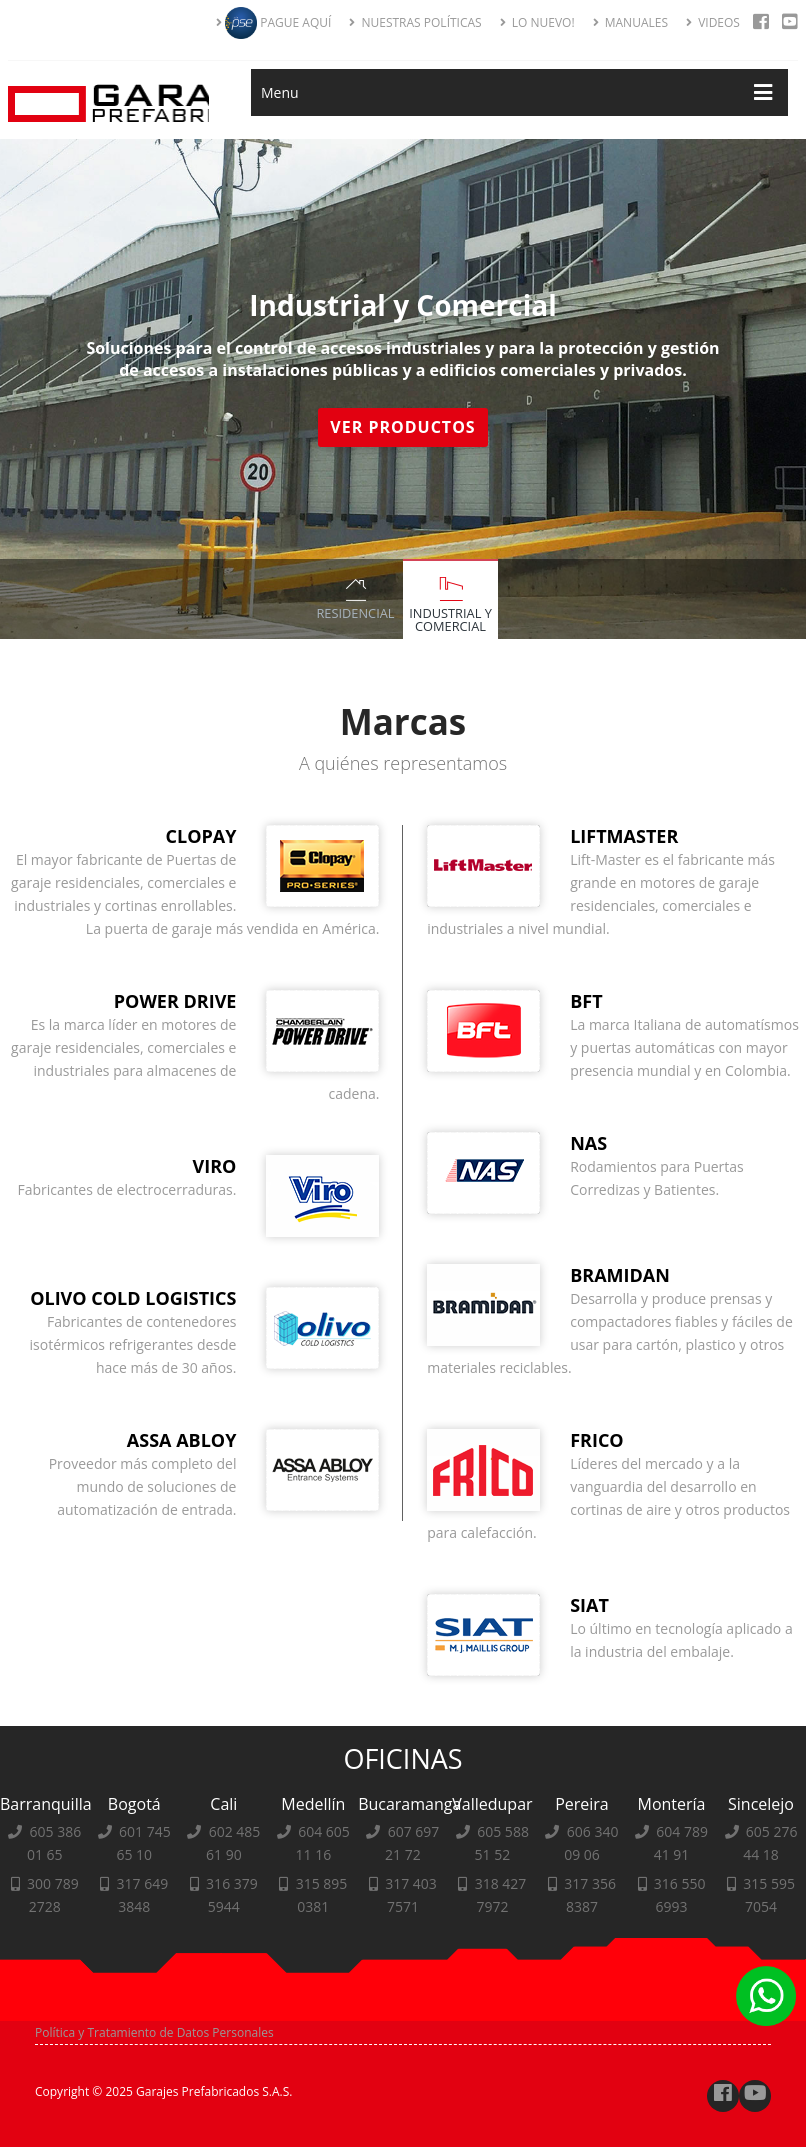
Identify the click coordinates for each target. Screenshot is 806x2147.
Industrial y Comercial (450, 619)
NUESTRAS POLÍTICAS (415, 22)
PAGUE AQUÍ (273, 22)
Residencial (355, 613)
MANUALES (630, 22)
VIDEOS (713, 22)
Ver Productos (405, 427)
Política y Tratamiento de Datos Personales (154, 2032)
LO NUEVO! (537, 22)
